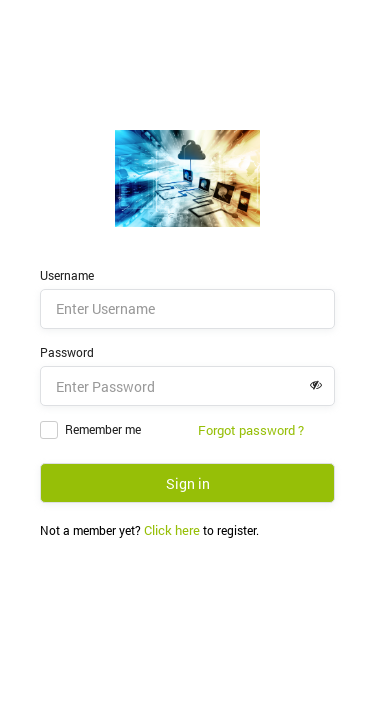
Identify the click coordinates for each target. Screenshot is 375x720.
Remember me (103, 429)
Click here (172, 530)
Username (67, 275)
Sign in (188, 483)
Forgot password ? (251, 430)
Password (67, 352)
